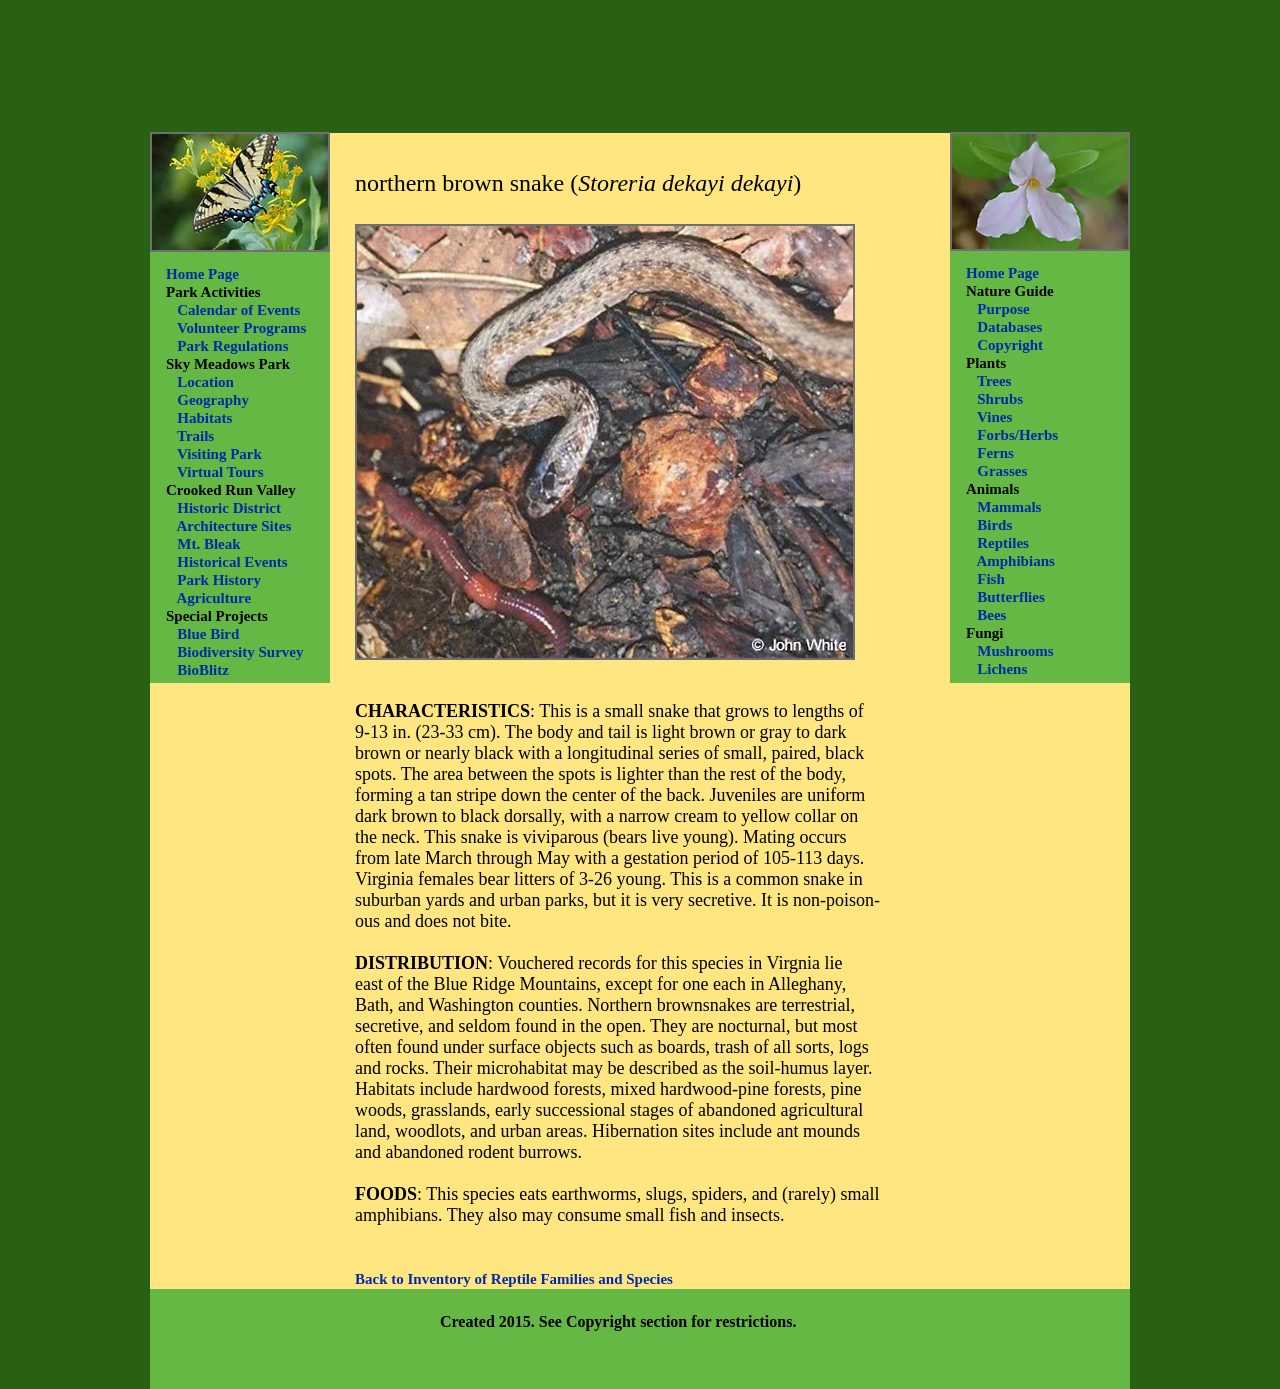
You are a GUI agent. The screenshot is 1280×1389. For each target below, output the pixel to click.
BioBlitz (203, 670)
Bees (991, 615)
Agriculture (213, 598)
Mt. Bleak (208, 544)
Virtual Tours (220, 472)
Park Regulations (232, 346)
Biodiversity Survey (240, 652)
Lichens (1002, 669)
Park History (219, 580)
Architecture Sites (233, 526)
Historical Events (232, 562)
